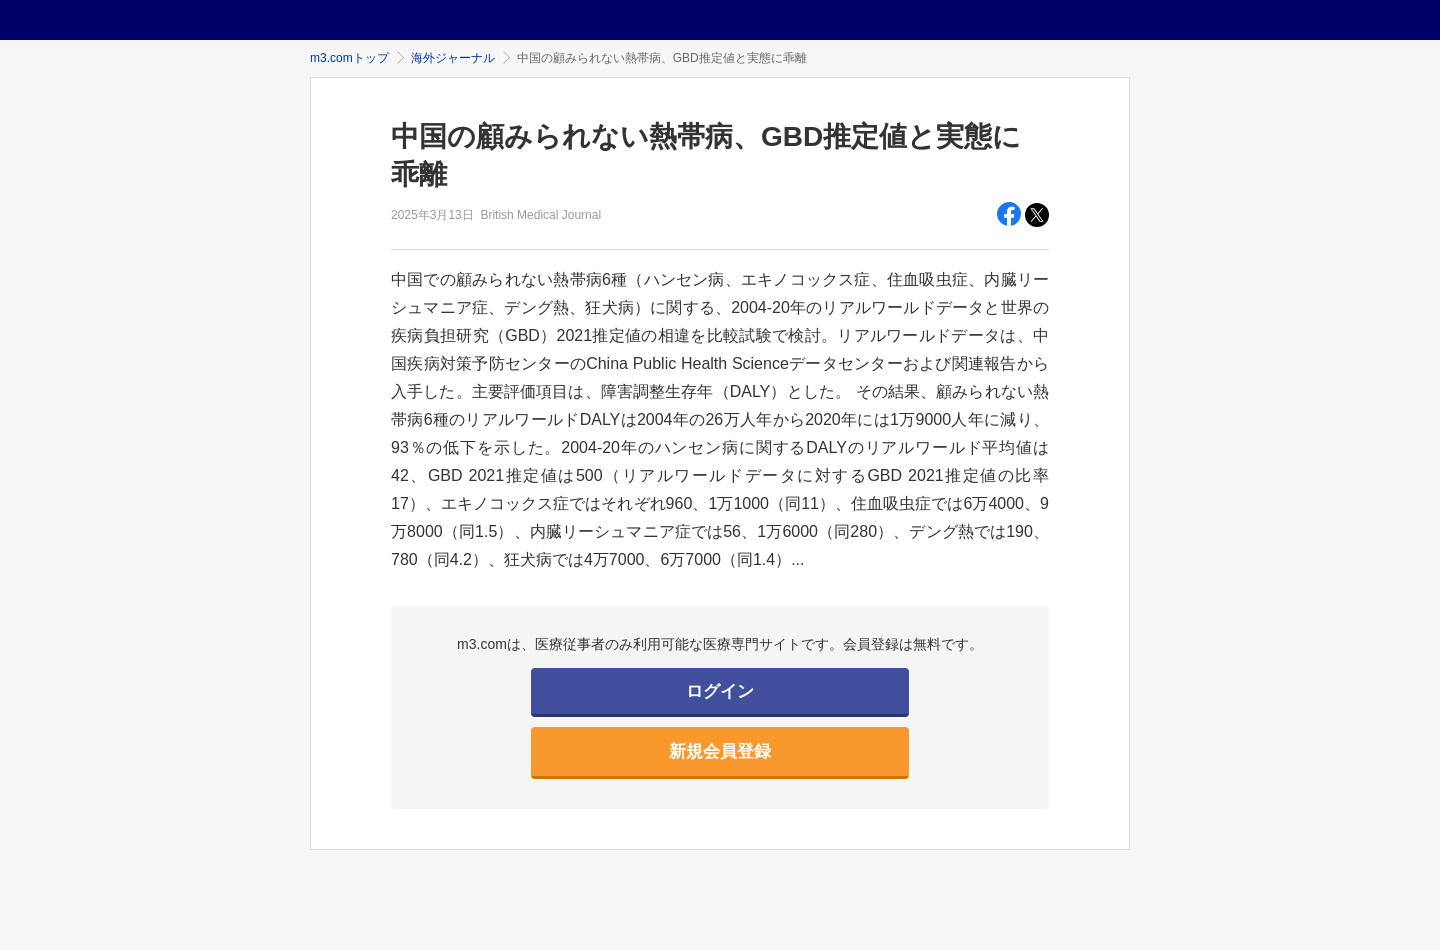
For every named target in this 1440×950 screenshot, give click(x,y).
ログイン (720, 691)
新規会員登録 (720, 751)
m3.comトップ (349, 58)
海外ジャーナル (453, 58)
